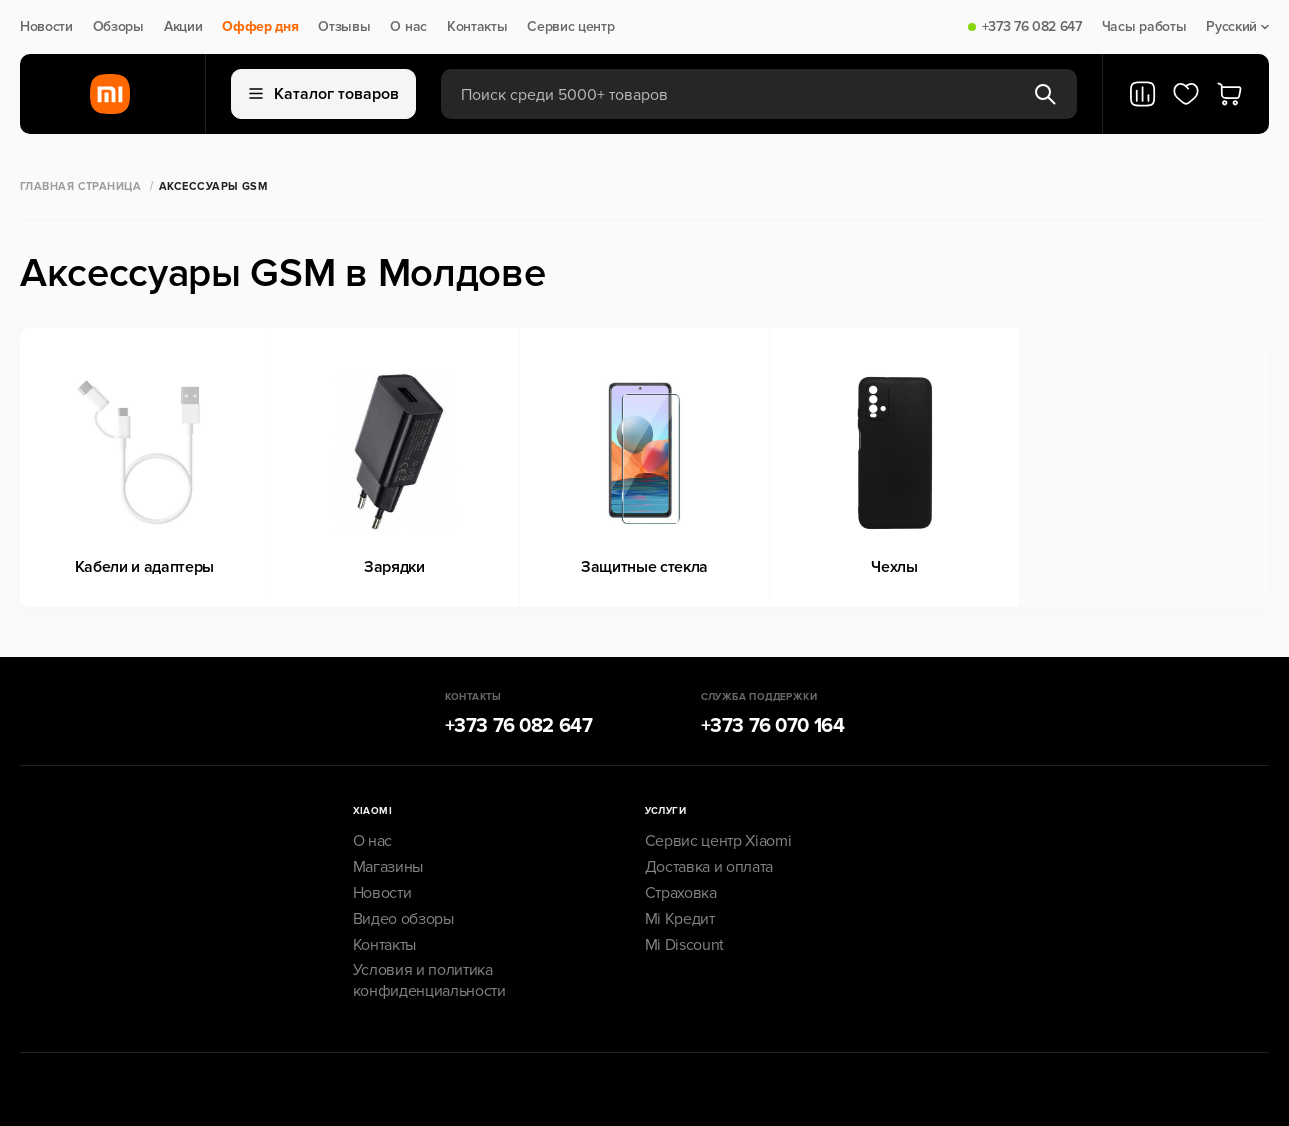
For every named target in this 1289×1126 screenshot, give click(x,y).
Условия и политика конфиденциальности (429, 980)
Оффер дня (260, 27)
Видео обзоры (403, 919)
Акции (183, 27)
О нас (408, 27)
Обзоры (118, 27)
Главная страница (80, 186)
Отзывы (344, 27)
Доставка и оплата (709, 867)
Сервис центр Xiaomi (718, 841)
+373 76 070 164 (773, 726)
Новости (46, 27)
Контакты (477, 27)
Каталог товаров (324, 94)
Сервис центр (570, 27)
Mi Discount (684, 945)
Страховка (681, 893)
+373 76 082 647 (1032, 27)
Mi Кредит (680, 919)
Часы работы (1144, 27)
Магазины (388, 867)
